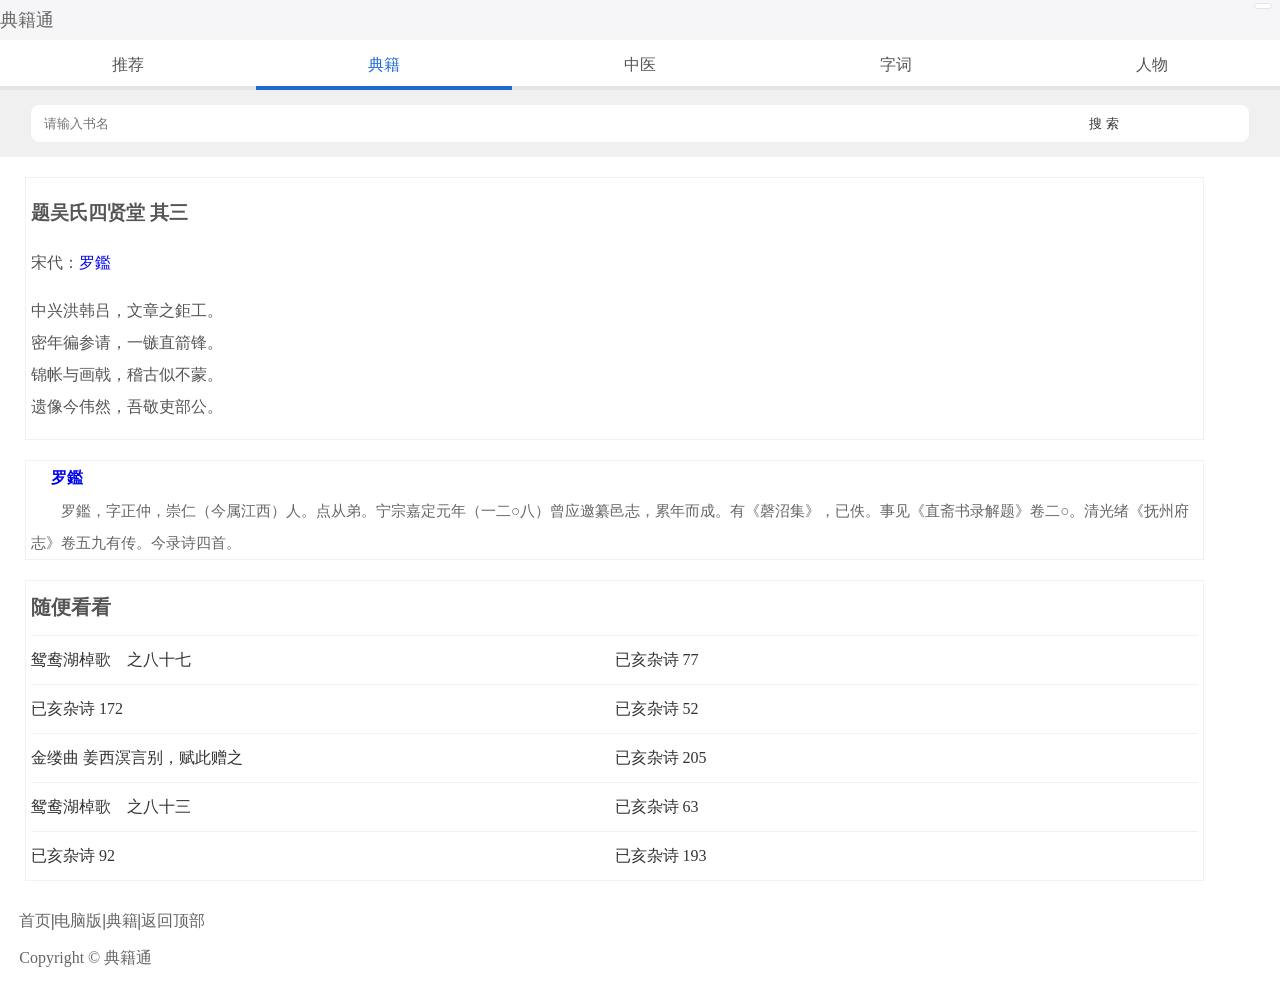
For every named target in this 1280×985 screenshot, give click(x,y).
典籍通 (27, 20)
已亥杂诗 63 (657, 806)
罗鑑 (95, 262)
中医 (640, 64)
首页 (35, 920)
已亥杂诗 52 (657, 708)
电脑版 (78, 920)
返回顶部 (173, 920)
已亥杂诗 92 (73, 855)
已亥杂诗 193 (661, 855)
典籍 (384, 64)
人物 (1152, 64)
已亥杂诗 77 (657, 659)
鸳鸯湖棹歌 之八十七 (111, 659)
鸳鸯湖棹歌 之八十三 (111, 806)
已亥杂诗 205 (661, 757)
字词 (896, 64)
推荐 (128, 64)
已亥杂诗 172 (77, 708)
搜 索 (1104, 123)
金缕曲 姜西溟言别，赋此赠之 (137, 757)
